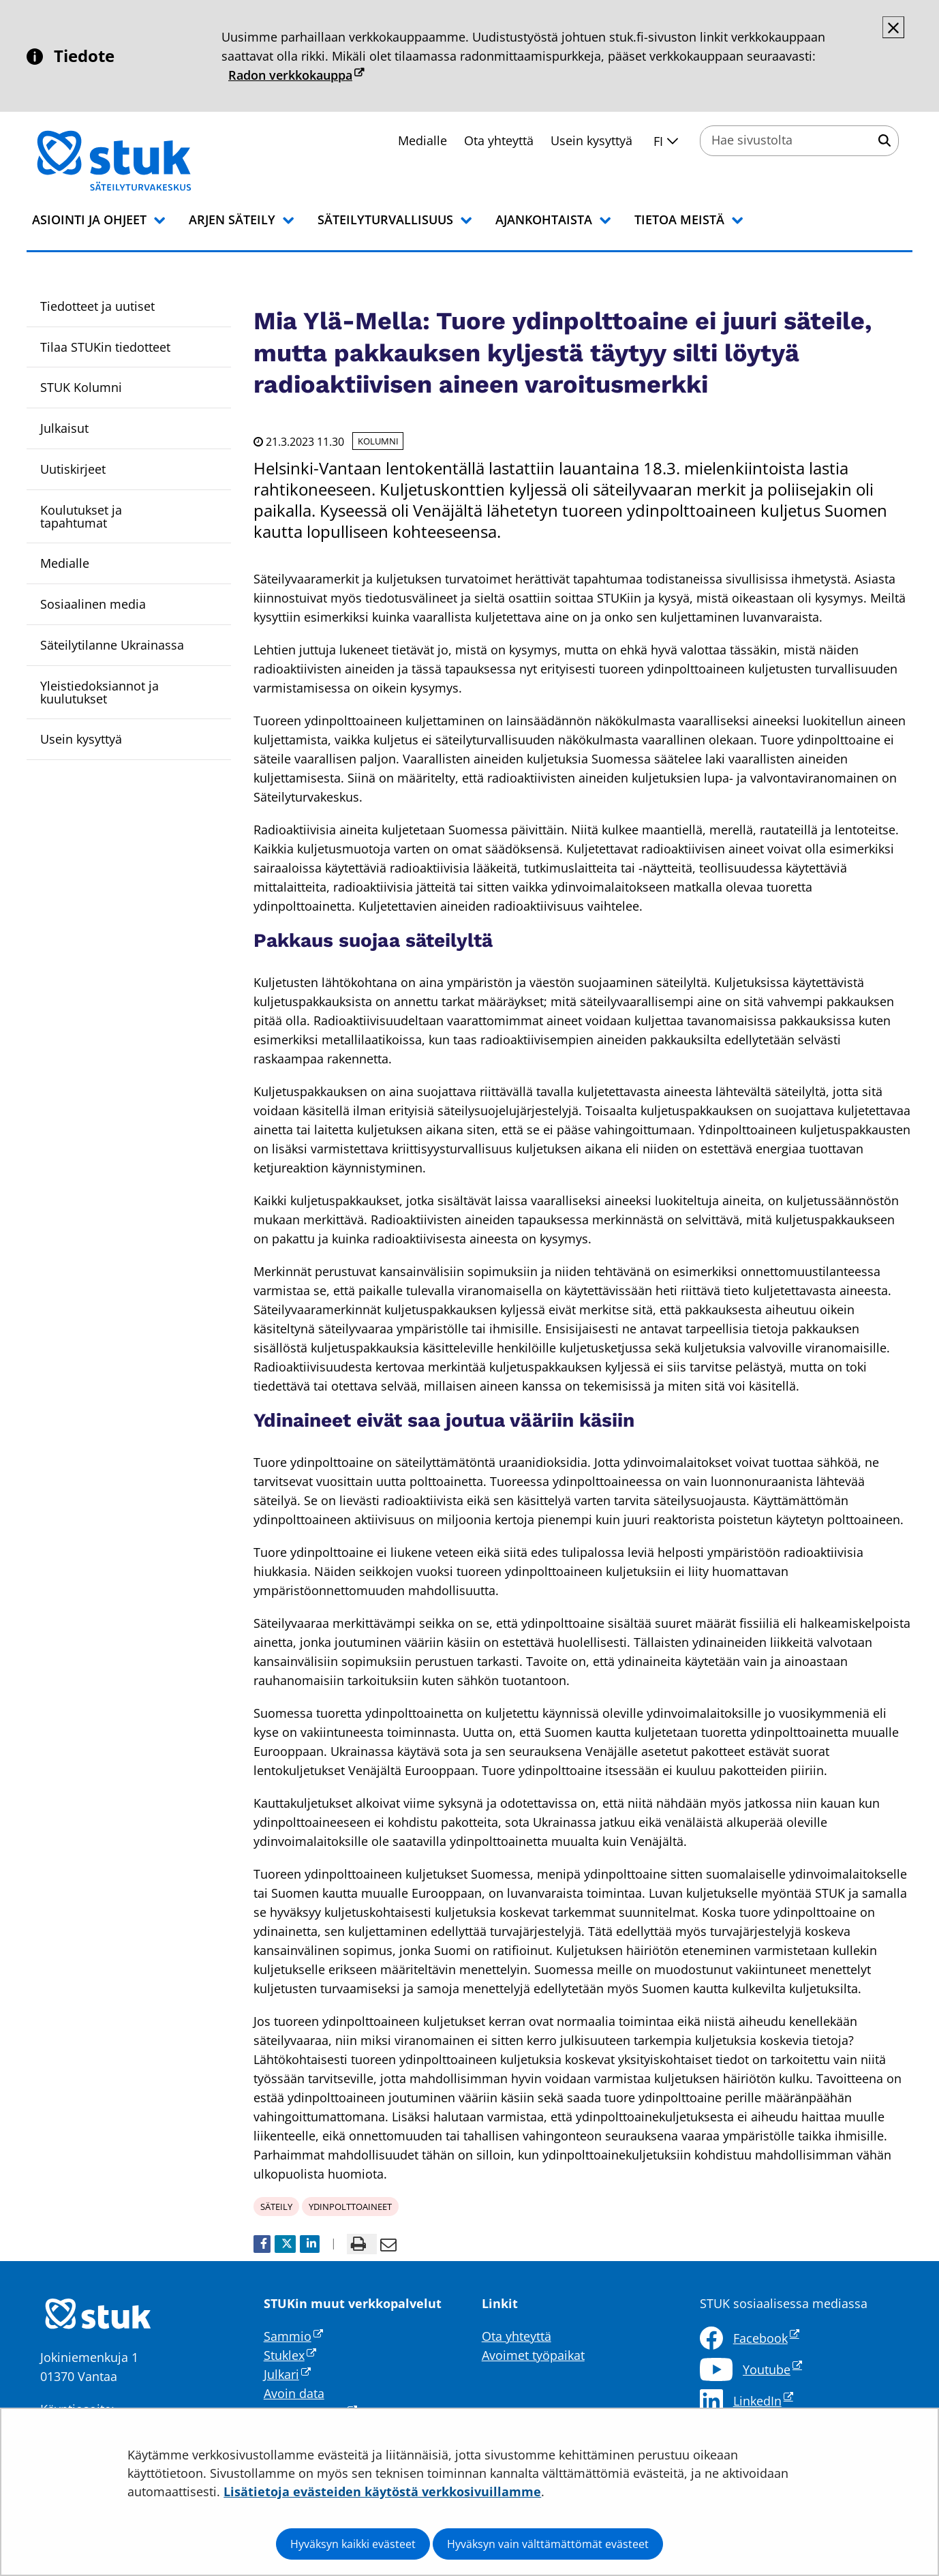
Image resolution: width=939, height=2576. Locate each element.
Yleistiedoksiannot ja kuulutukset (99, 692)
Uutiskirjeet (73, 469)
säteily (276, 2206)
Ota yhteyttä (499, 140)
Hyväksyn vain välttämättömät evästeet (548, 2543)
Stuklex (290, 2355)
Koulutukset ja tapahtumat (81, 516)
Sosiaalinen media (93, 604)
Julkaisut (64, 428)
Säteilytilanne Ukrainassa (112, 645)
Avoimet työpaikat (533, 2355)
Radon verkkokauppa (296, 75)
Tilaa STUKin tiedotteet (105, 347)
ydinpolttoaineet (350, 2206)
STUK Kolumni (81, 387)
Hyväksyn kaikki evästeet (353, 2543)
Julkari (287, 2374)
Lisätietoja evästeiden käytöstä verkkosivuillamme (382, 2491)
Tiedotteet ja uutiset (97, 306)
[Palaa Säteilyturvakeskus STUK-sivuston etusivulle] (149, 161)
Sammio (293, 2336)
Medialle (422, 140)
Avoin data (294, 2393)
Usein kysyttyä (591, 140)
